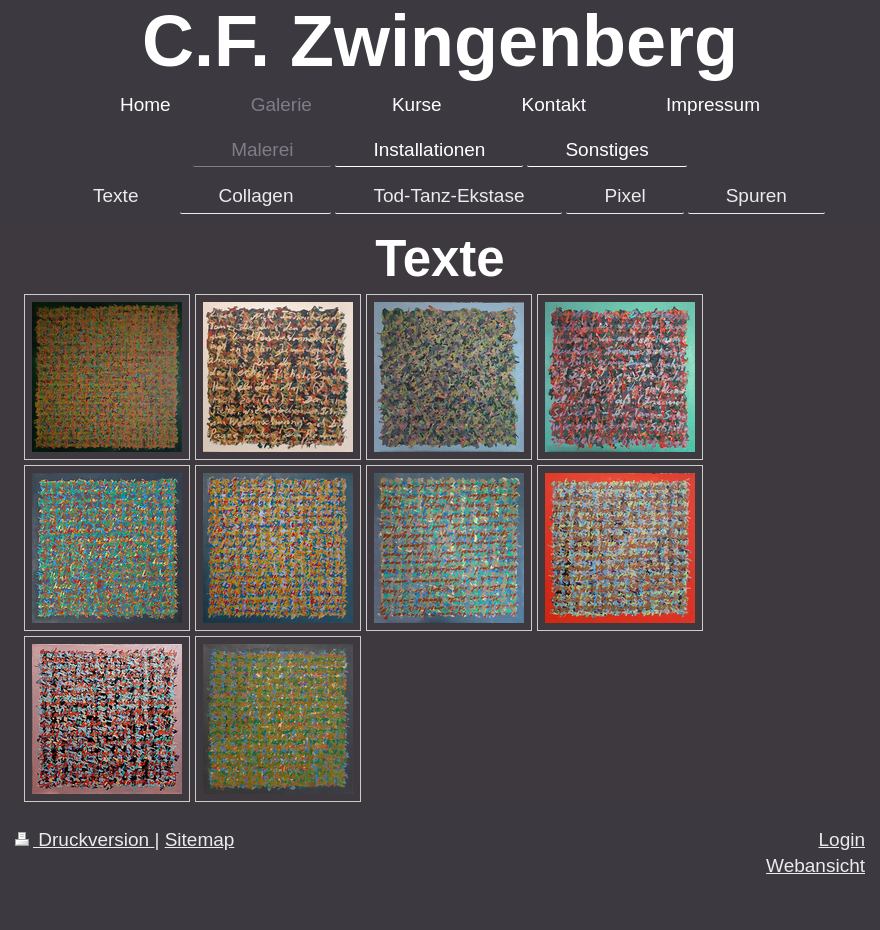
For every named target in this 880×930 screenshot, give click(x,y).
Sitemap (200, 839)
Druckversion (84, 839)
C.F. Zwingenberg (440, 41)
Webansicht (815, 865)
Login (842, 839)
